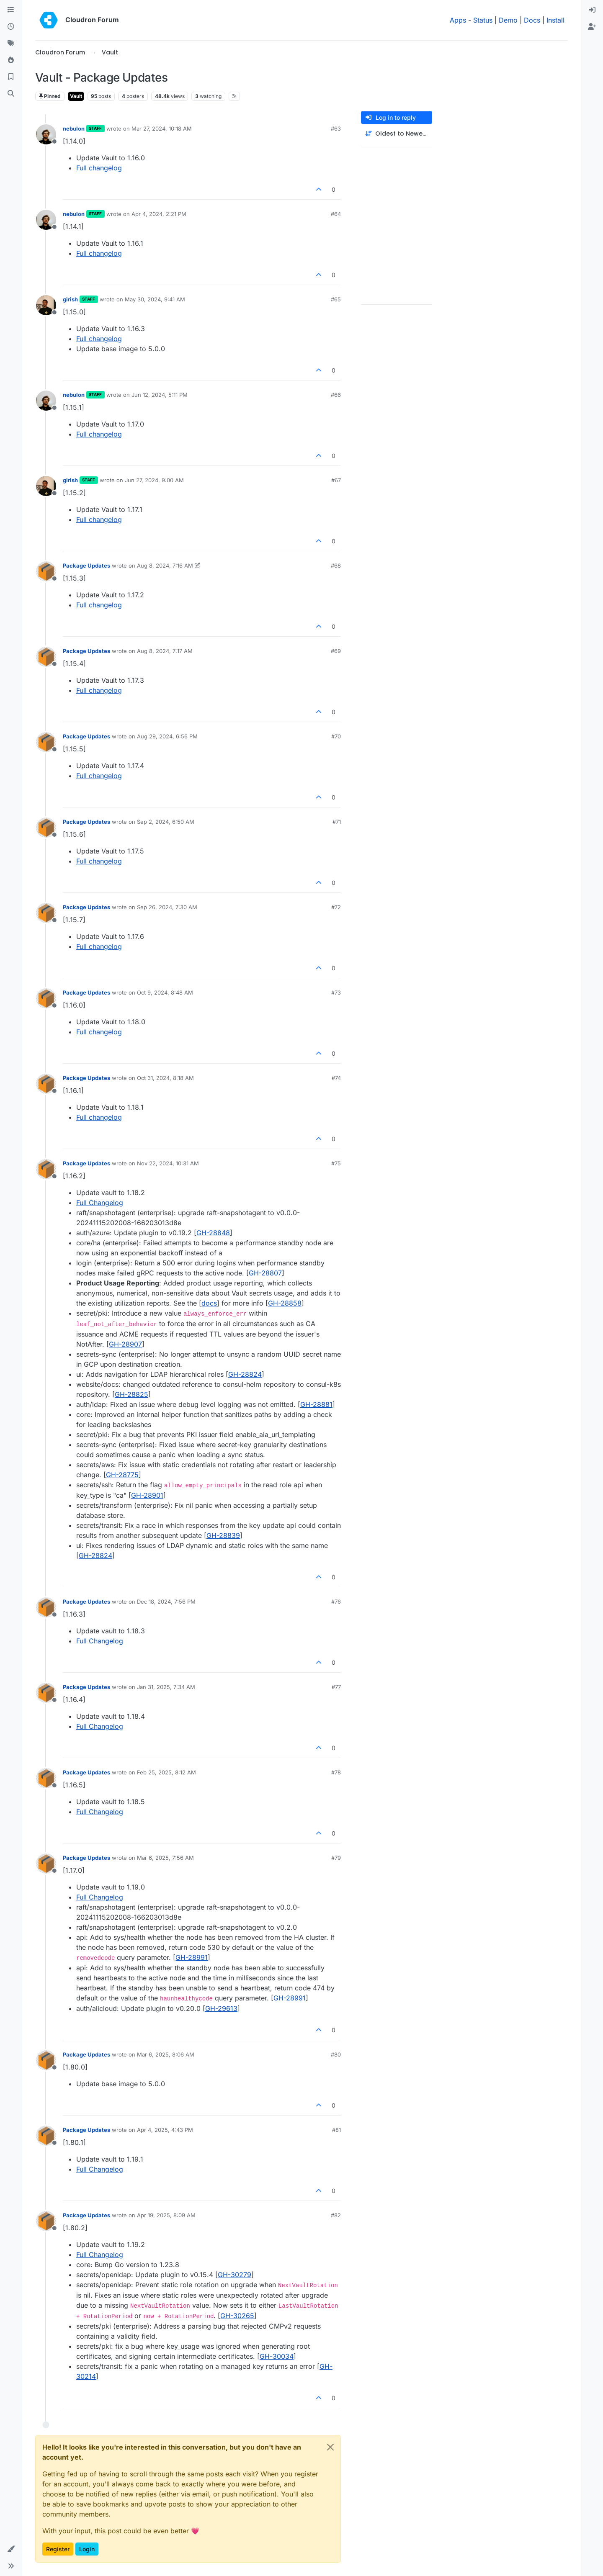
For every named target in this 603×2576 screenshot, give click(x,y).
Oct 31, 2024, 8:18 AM (165, 1078)
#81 (336, 2129)
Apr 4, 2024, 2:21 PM (158, 214)
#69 (336, 651)
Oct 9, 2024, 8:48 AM (165, 992)
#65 (336, 299)
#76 (336, 1601)
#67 (336, 480)
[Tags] (10, 43)
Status (482, 20)
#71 (336, 821)
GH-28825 (131, 1394)
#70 (336, 736)
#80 (336, 2054)
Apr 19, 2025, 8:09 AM (166, 2215)
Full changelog (99, 168)
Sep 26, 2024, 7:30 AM (167, 907)
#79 (336, 1857)
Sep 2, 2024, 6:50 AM (165, 821)
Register (58, 2549)
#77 (336, 1687)
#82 (336, 2215)
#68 (336, 565)
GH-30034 (277, 2356)
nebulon (74, 128)
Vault (76, 96)
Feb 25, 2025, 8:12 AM (166, 1772)
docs (209, 1303)
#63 (336, 128)
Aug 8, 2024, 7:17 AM (165, 651)
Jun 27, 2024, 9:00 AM (154, 480)
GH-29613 (221, 2008)
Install (555, 20)
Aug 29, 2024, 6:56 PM (167, 736)
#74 (336, 1078)
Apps (458, 20)
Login (87, 2549)
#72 (336, 907)
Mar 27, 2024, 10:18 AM (161, 128)
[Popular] (10, 60)
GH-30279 (234, 2274)
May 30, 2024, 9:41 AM (155, 299)
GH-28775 (122, 1475)
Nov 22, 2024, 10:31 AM (168, 1163)
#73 (336, 992)
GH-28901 (147, 1495)
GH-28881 (316, 1404)
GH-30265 (237, 2315)
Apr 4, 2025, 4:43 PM (165, 2129)
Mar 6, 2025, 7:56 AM (165, 1857)
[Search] (10, 93)
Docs (532, 20)
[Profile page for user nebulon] (46, 134)
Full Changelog (99, 1202)
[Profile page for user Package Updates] (46, 571)
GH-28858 (285, 1303)
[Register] (592, 26)
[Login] (592, 10)
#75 (336, 1163)
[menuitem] (592, 10)
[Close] (330, 2447)
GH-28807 (265, 1273)
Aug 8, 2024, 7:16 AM (165, 565)
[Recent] (10, 26)
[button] (10, 2549)
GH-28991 (191, 1957)
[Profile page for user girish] (46, 305)
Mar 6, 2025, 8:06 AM (165, 2054)
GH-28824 (245, 1374)
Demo (508, 20)
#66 (336, 394)
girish (70, 299)
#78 (336, 1772)
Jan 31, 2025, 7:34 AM (166, 1687)
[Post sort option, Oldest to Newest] (396, 133)
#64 (336, 214)
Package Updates (86, 565)
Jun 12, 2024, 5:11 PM (159, 394)
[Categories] (10, 10)
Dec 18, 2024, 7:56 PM (166, 1601)
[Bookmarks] (10, 77)
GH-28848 (213, 1233)
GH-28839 (223, 1535)
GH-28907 (125, 1344)
